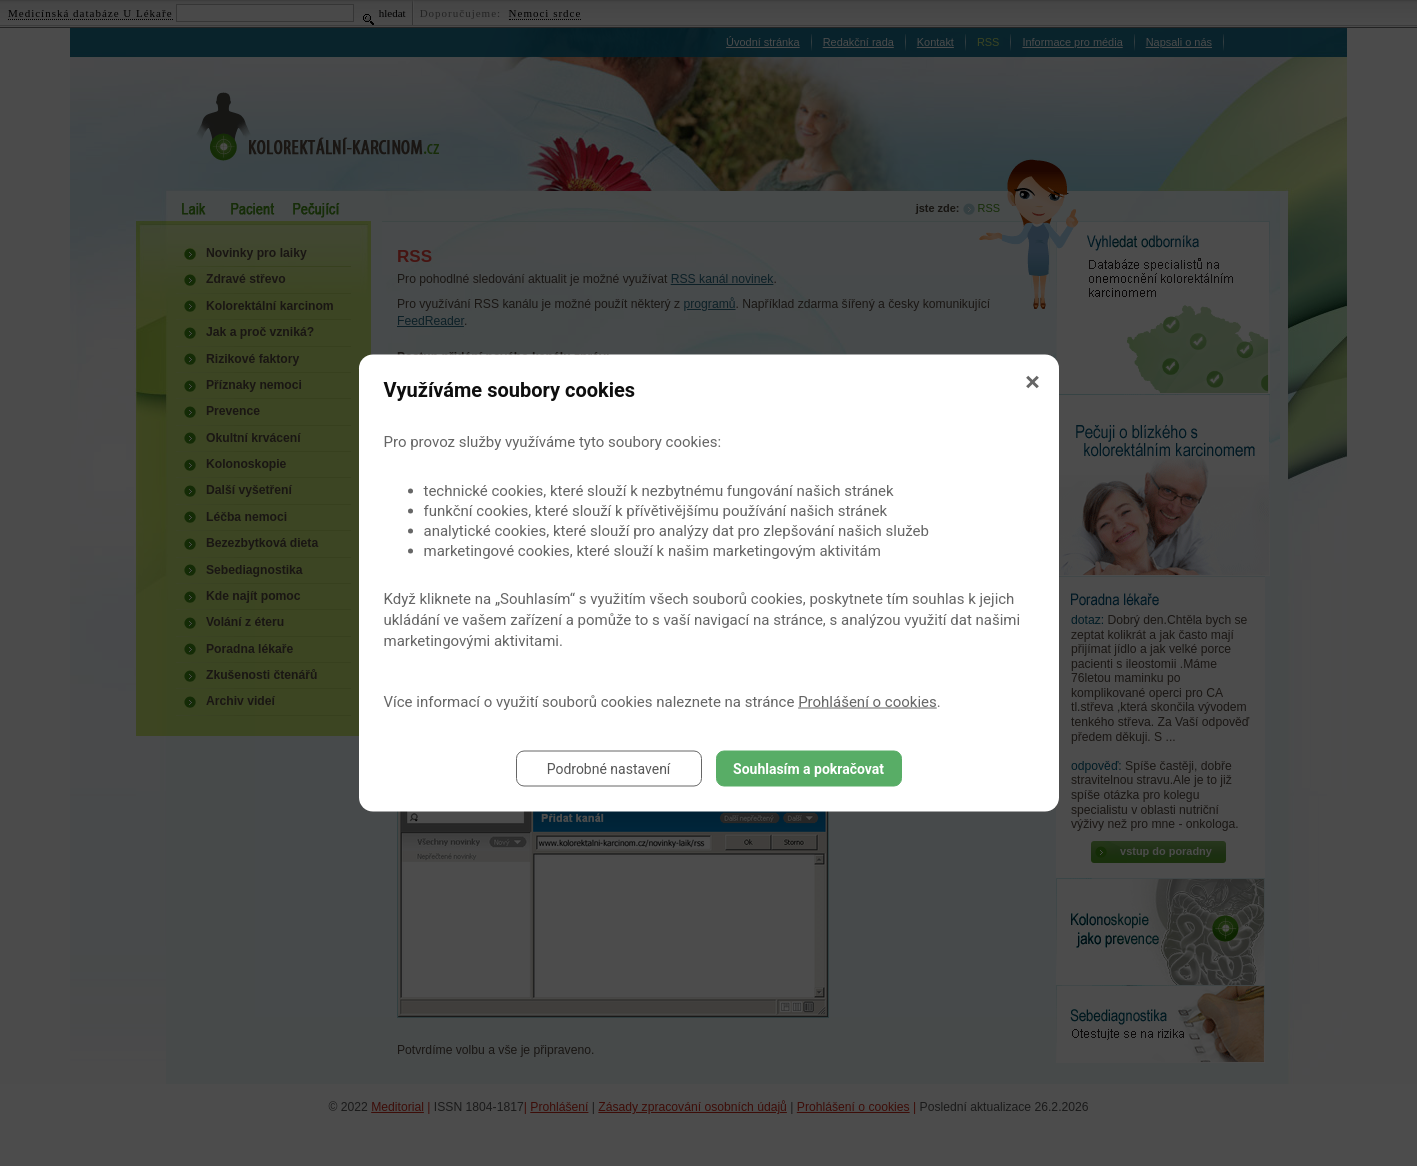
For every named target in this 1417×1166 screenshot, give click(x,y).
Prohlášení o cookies (867, 702)
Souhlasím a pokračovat (808, 769)
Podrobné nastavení (609, 769)
